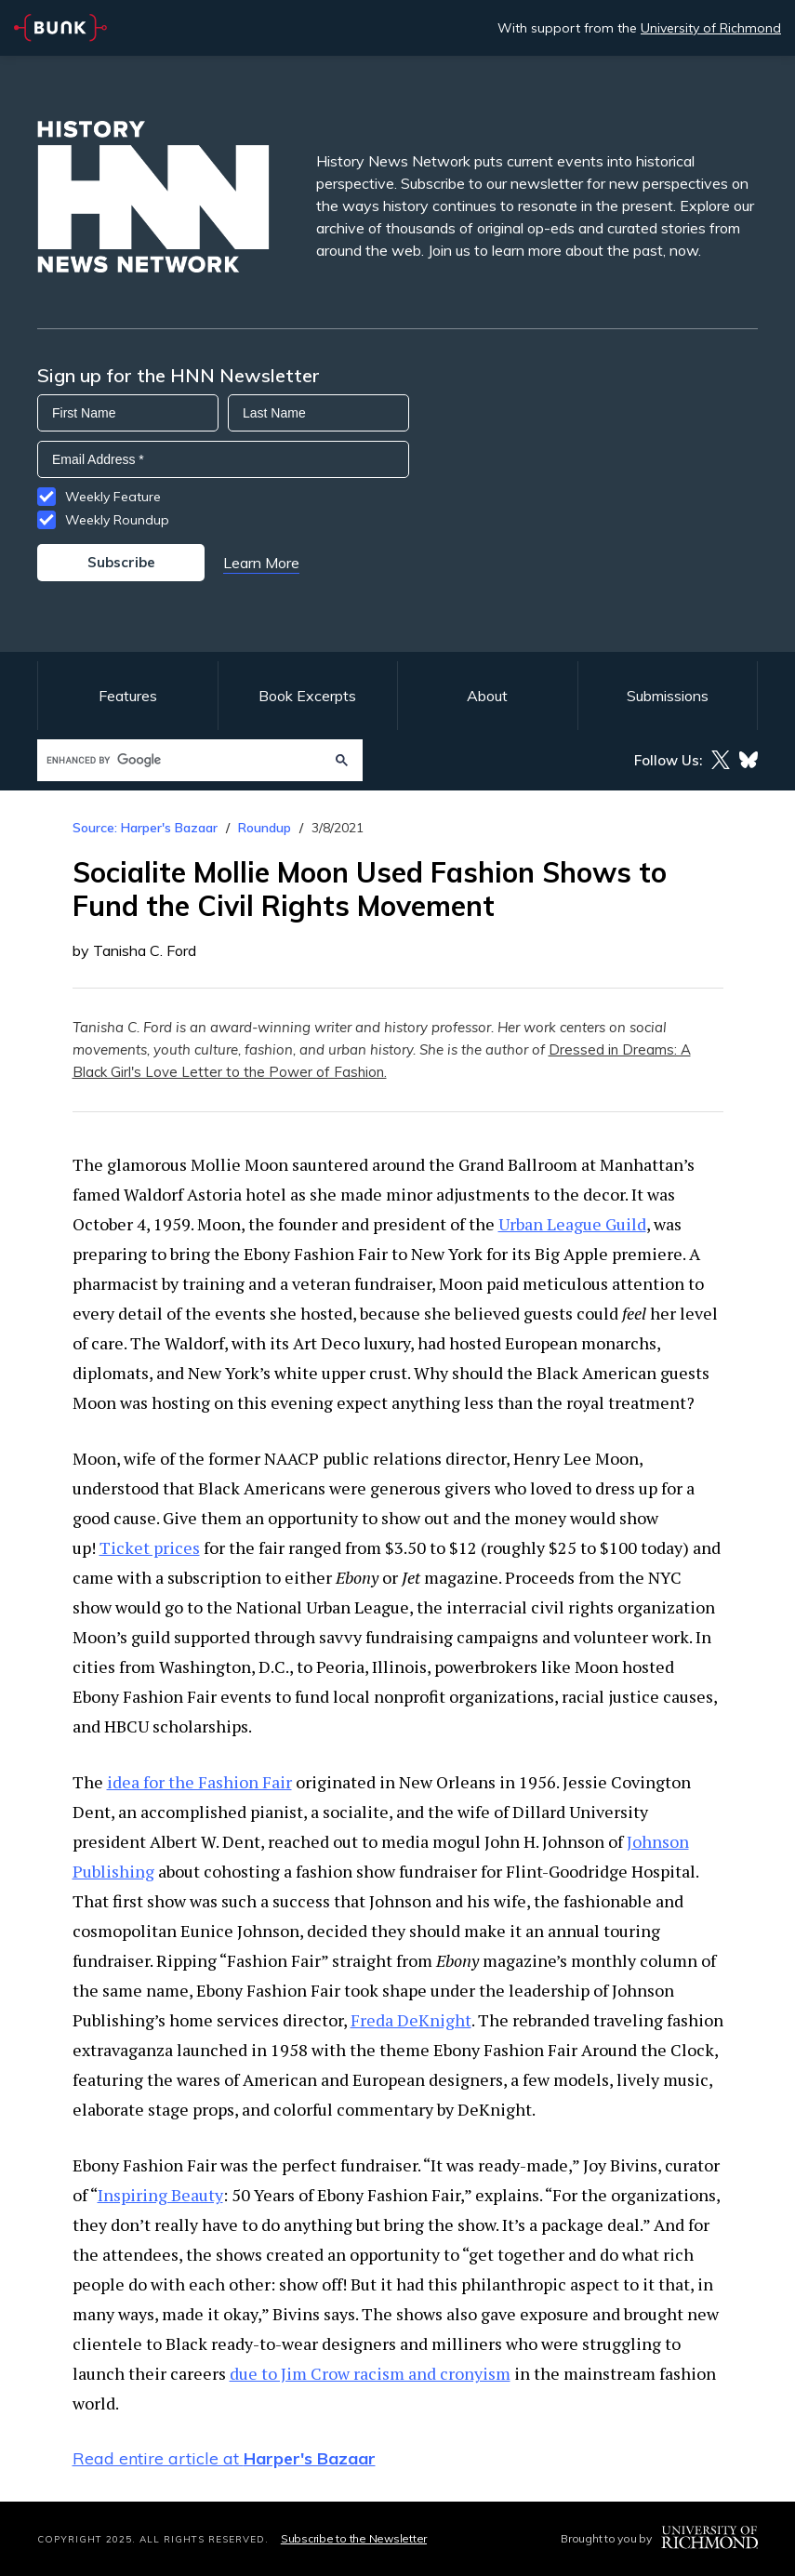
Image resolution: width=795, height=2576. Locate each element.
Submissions (668, 695)
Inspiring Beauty (160, 2195)
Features (128, 695)
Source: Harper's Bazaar (145, 827)
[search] (181, 760)
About (487, 695)
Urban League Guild (572, 1224)
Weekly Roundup (117, 519)
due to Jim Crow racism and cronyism (370, 2373)
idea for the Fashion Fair (199, 1782)
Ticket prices (149, 1547)
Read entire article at (224, 2458)
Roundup (264, 827)
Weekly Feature (113, 496)
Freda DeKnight (411, 2020)
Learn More (261, 562)
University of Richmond (711, 28)
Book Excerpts (307, 695)
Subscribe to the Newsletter (354, 2538)
